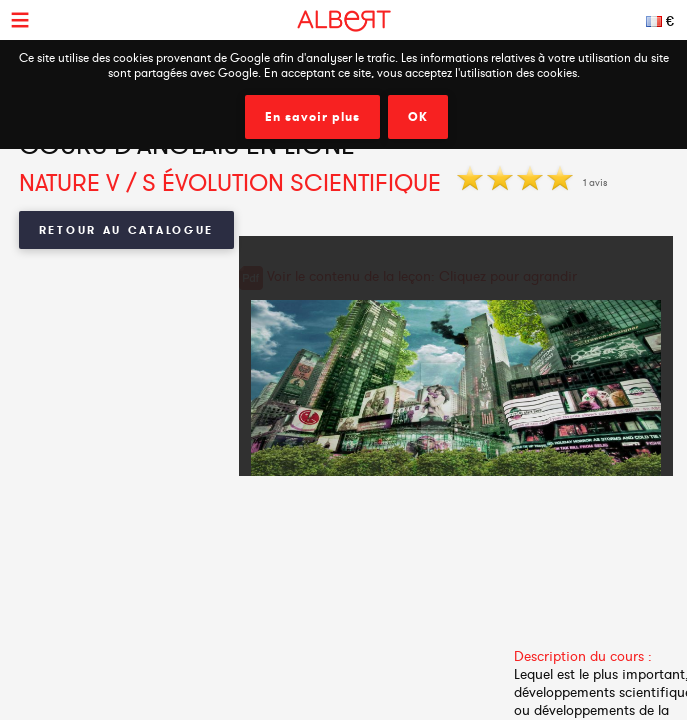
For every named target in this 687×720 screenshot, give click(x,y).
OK (418, 117)
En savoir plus (312, 117)
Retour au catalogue (126, 230)
